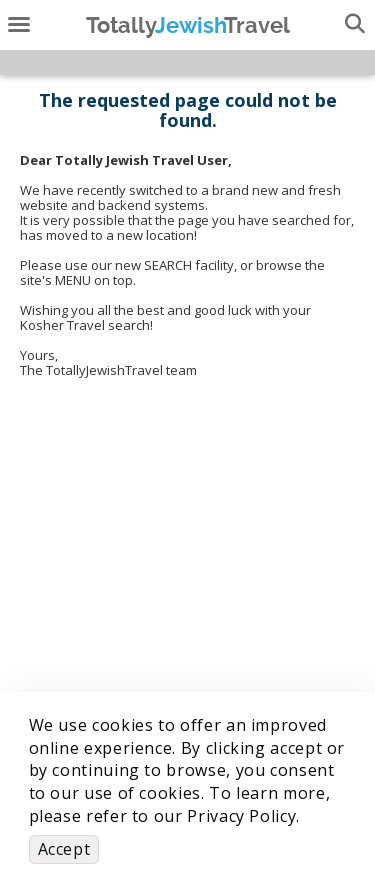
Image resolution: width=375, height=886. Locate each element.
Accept (64, 849)
